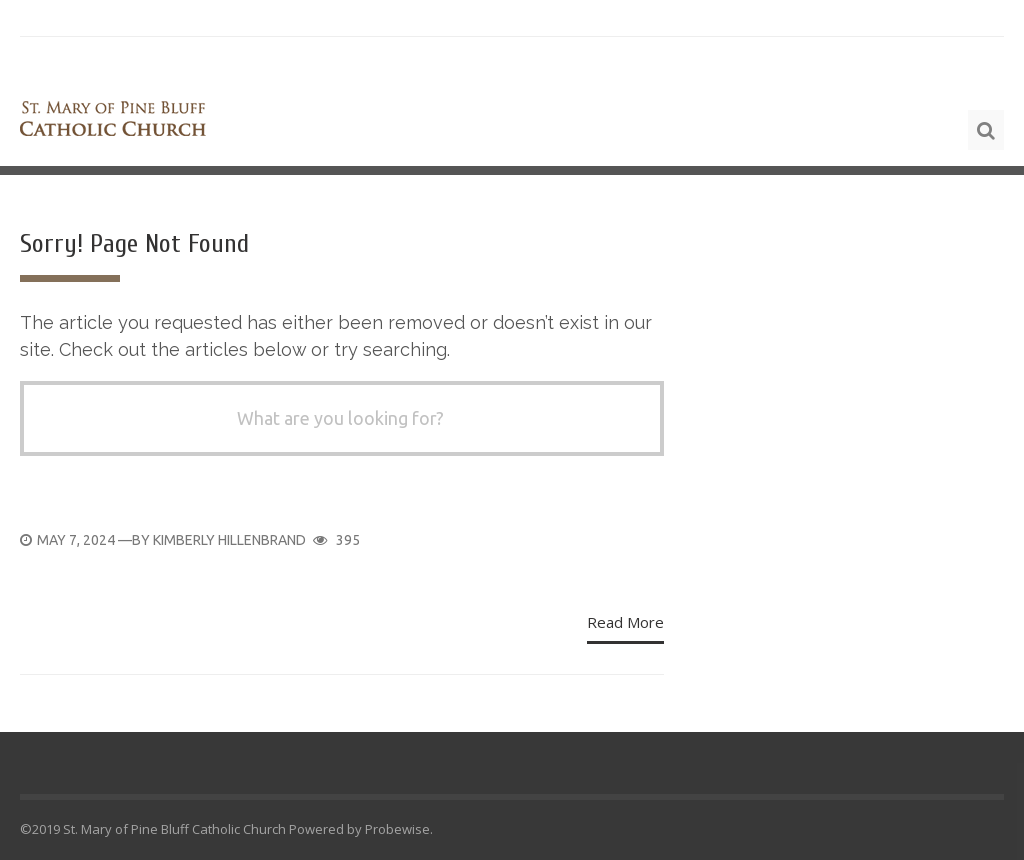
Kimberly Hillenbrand (229, 540)
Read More (625, 622)
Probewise (397, 829)
